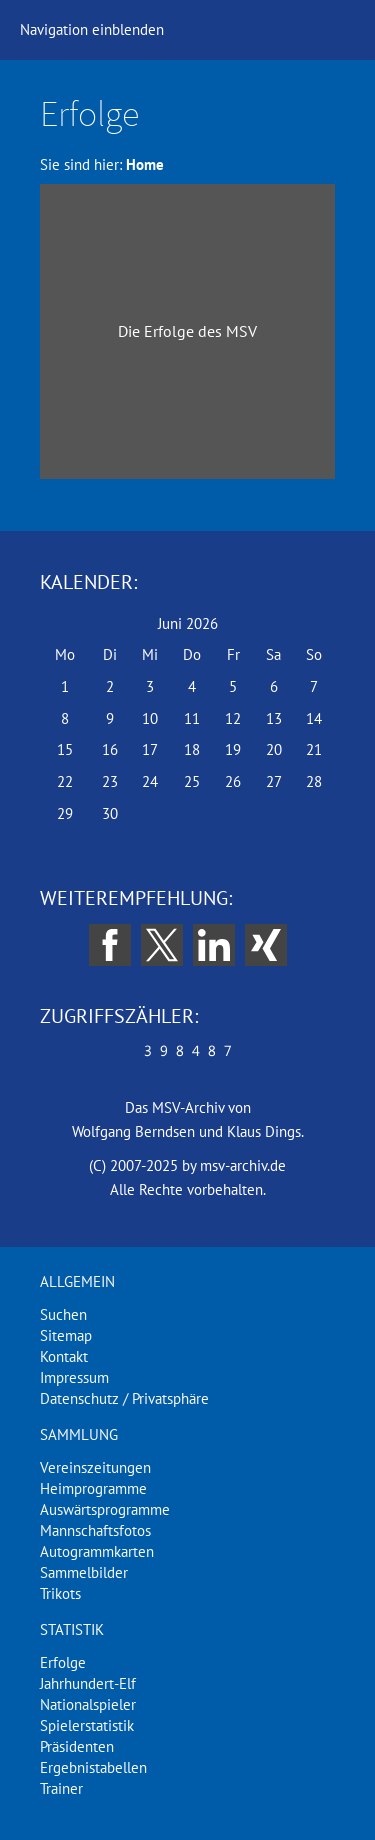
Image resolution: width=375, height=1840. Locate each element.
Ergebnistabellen (93, 1767)
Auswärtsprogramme (105, 1509)
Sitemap (66, 1335)
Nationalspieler (88, 1704)
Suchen (63, 1314)
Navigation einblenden (92, 29)
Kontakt (64, 1356)
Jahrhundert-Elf (88, 1683)
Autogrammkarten (97, 1551)
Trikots (60, 1593)
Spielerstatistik (87, 1725)
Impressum (74, 1377)
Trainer (61, 1788)
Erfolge (63, 1662)
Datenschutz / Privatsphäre (124, 1398)
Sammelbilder (84, 1572)
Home (145, 164)
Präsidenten (77, 1746)
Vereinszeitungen (95, 1467)
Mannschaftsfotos (95, 1530)
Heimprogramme (93, 1488)
